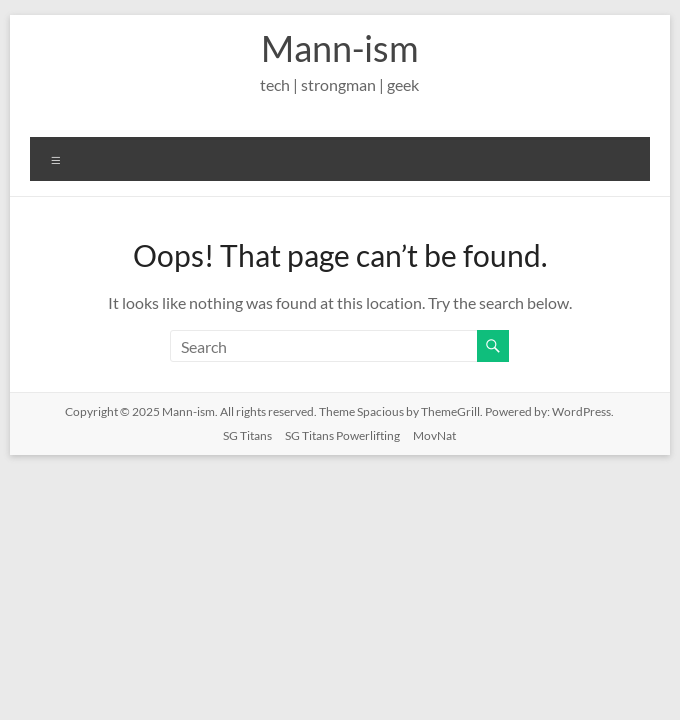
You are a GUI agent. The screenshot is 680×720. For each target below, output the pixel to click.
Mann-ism (340, 48)
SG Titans (247, 435)
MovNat (434, 435)
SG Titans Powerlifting (342, 435)
